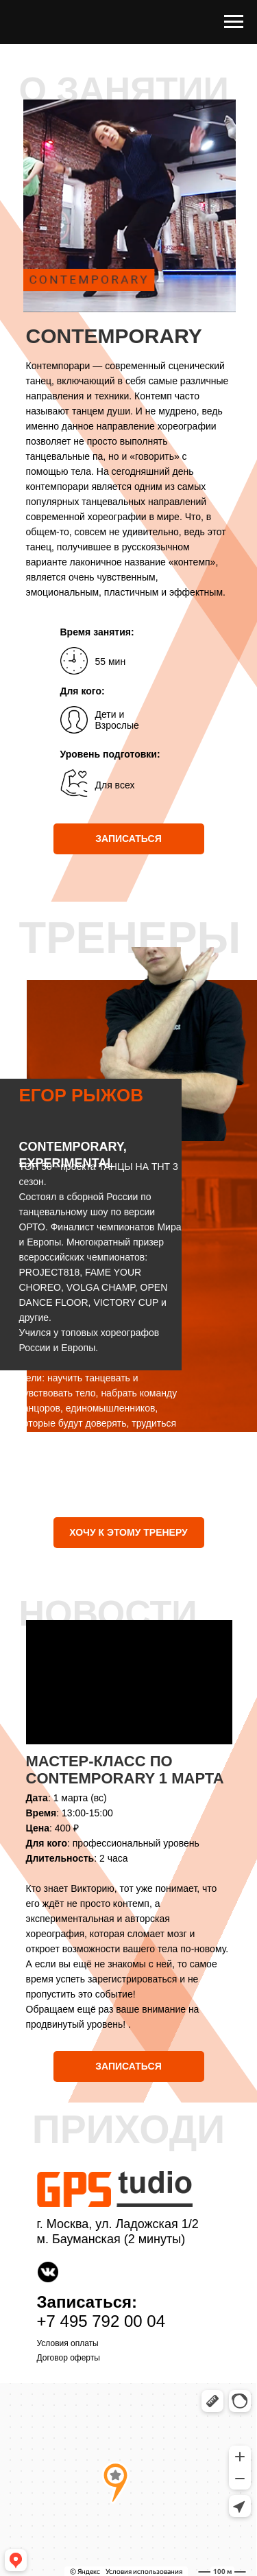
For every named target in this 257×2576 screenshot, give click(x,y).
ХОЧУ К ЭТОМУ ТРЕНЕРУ (128, 1532)
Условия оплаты (68, 2343)
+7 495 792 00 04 (101, 2321)
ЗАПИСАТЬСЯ (128, 838)
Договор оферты (68, 2358)
